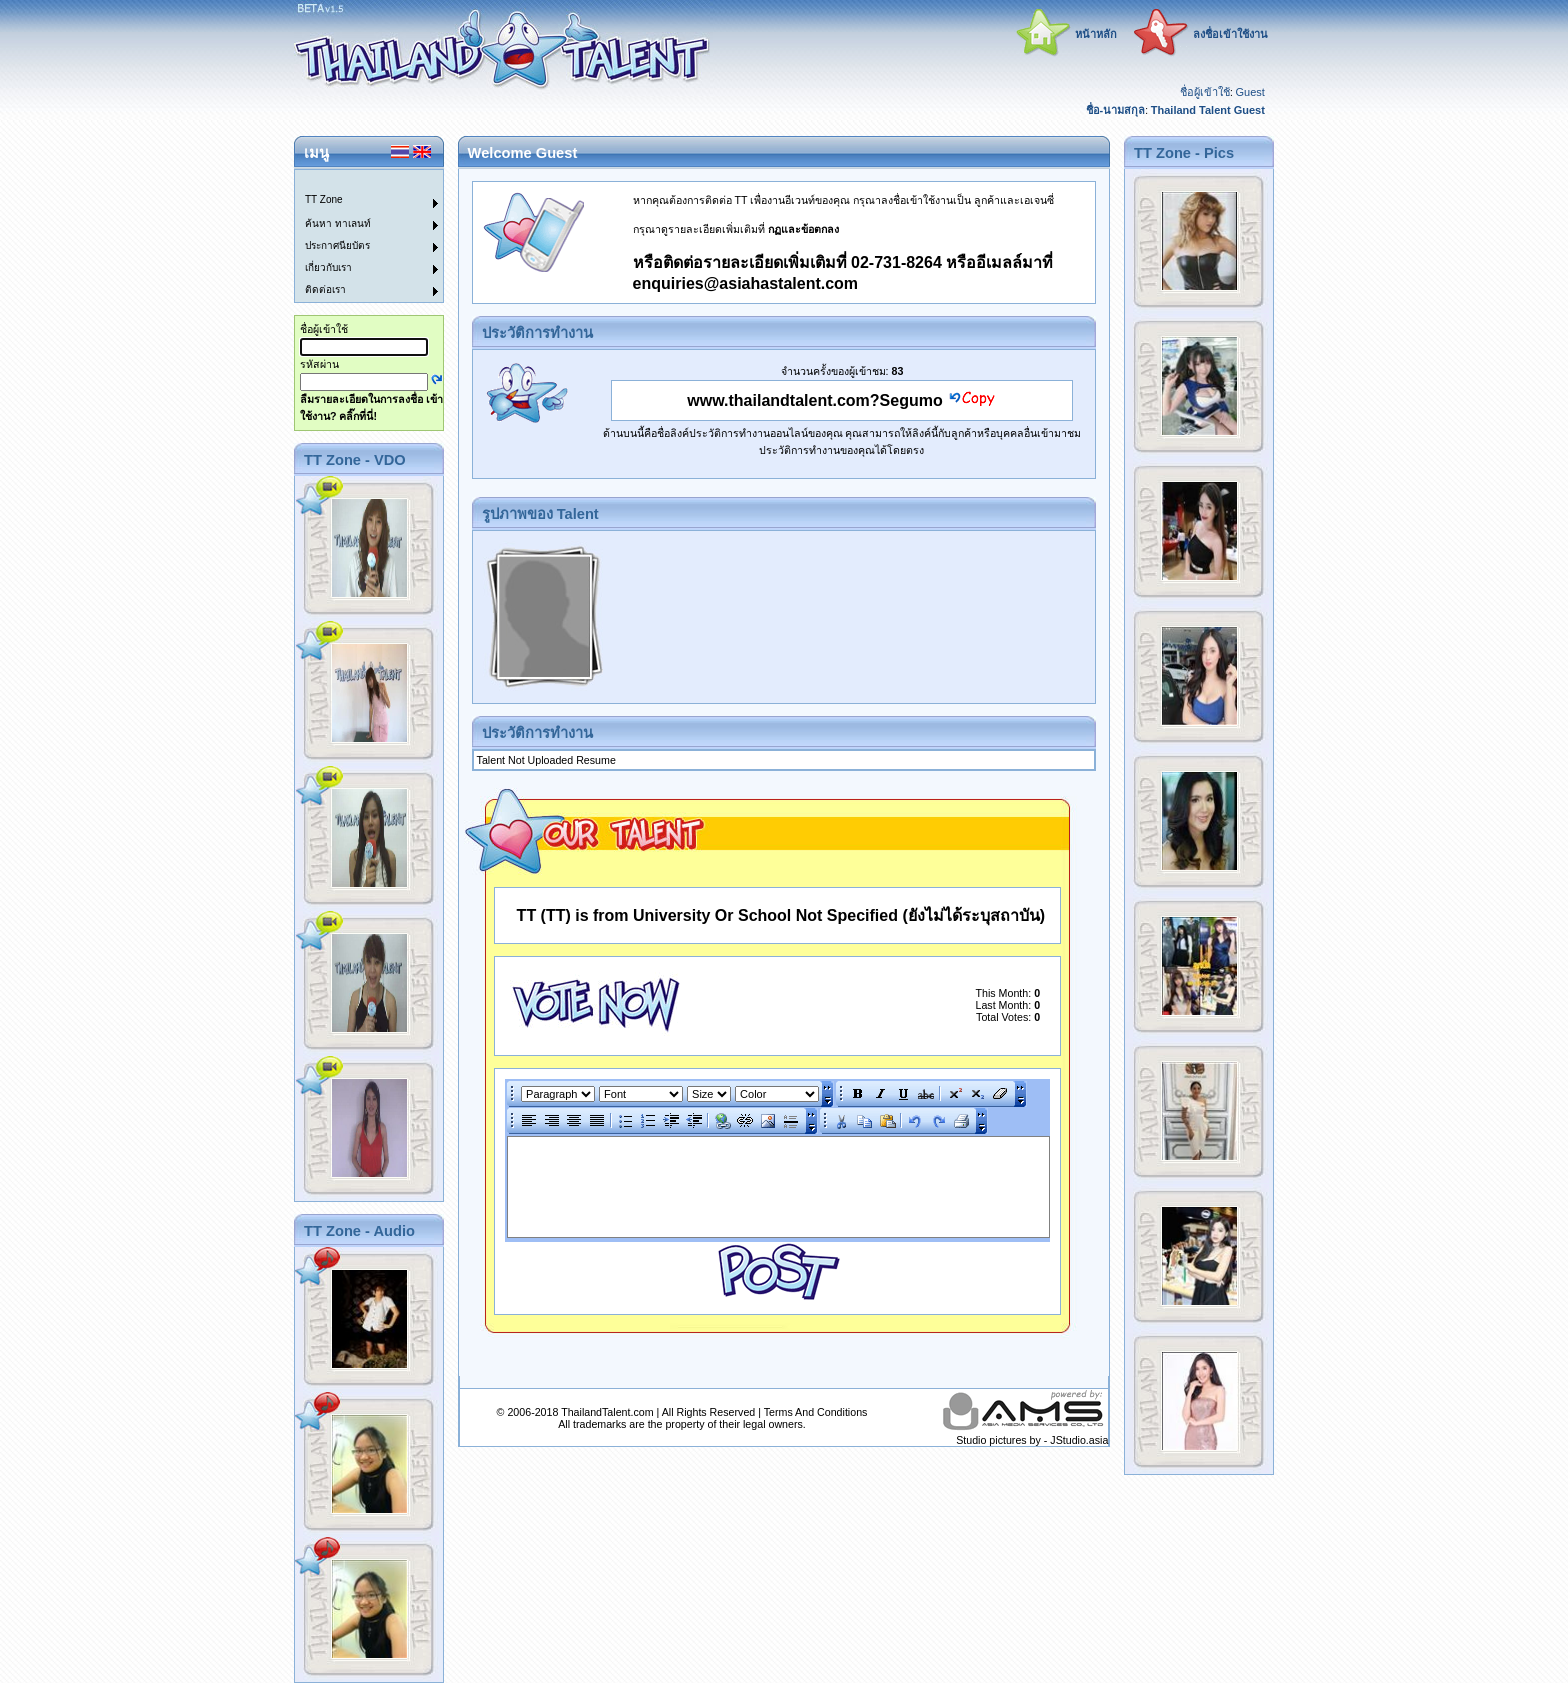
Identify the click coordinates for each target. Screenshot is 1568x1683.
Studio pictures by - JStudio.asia (1032, 1440)
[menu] (357, 236)
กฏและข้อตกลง (803, 229)
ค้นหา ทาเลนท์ (338, 223)
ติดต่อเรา (325, 289)
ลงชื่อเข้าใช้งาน (1230, 34)
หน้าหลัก (1096, 34)
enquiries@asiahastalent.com (745, 283)
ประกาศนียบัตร (337, 245)
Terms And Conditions (816, 1412)
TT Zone (324, 199)
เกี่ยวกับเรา (328, 267)
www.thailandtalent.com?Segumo (814, 400)
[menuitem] (357, 181)
